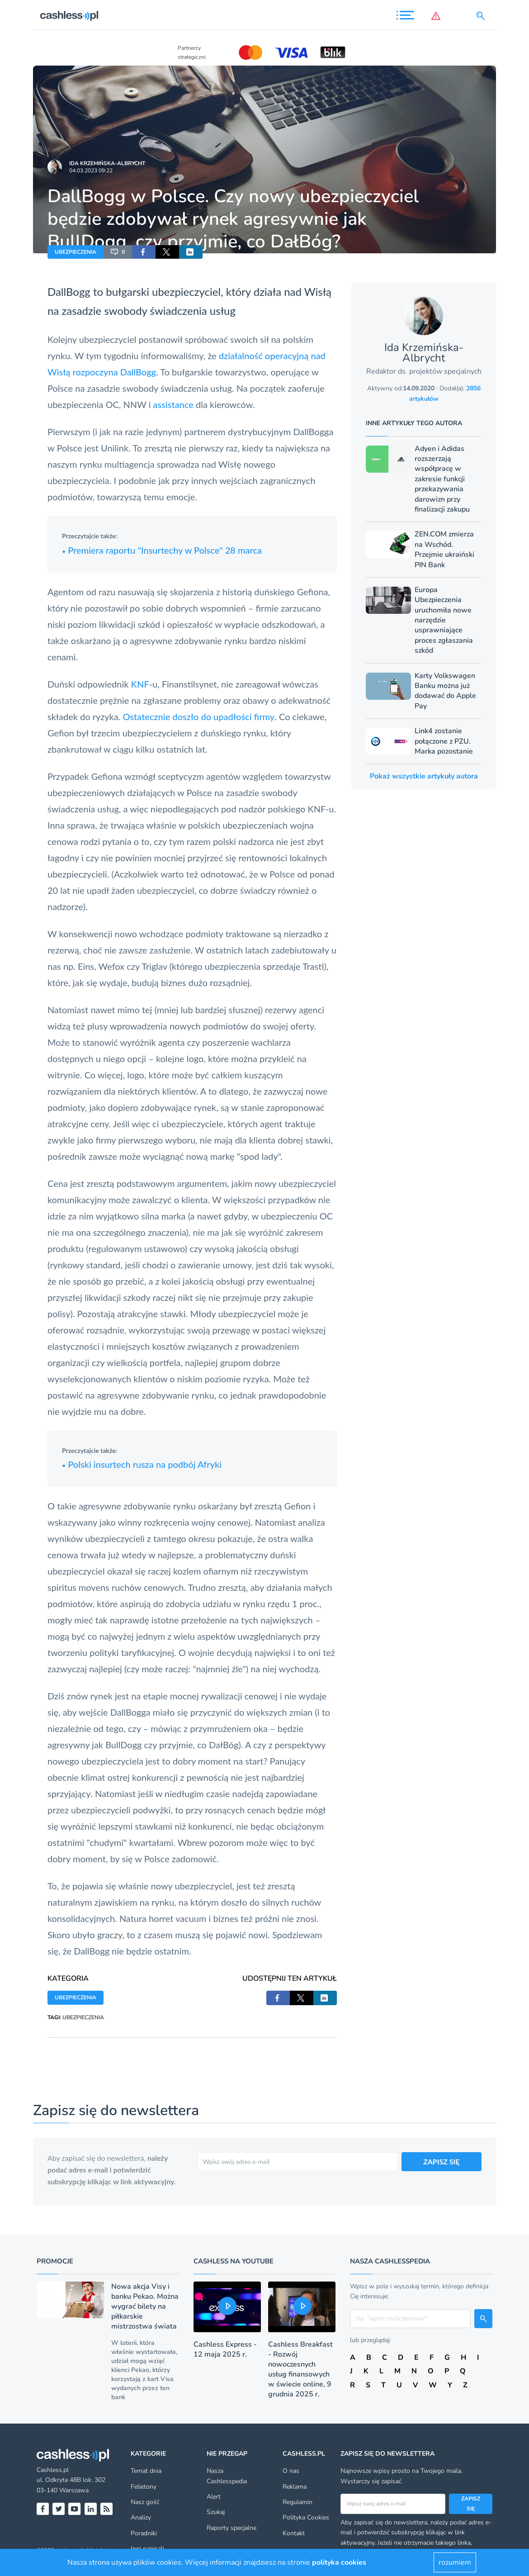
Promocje (55, 2261)
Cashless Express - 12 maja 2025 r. (225, 2349)
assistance (173, 404)
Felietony (143, 2486)
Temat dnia (146, 2471)
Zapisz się (470, 2503)
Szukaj (216, 2512)
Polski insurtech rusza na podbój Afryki (142, 1464)
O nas (291, 2471)
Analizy (141, 2517)
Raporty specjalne (231, 2528)
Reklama (295, 2486)
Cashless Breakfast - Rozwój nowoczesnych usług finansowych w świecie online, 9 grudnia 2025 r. (300, 2369)
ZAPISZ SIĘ (441, 2161)
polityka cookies (339, 2562)
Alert (214, 2496)
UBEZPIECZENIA (75, 252)
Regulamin (297, 2502)
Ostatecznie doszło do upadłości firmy (199, 716)
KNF (140, 683)
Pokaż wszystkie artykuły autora (424, 776)
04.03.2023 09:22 (91, 170)
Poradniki (144, 2533)
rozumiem (455, 2562)
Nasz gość (145, 2502)
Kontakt (294, 2533)
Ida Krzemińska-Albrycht (107, 163)
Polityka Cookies (306, 2517)
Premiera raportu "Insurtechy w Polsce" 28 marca (162, 550)
